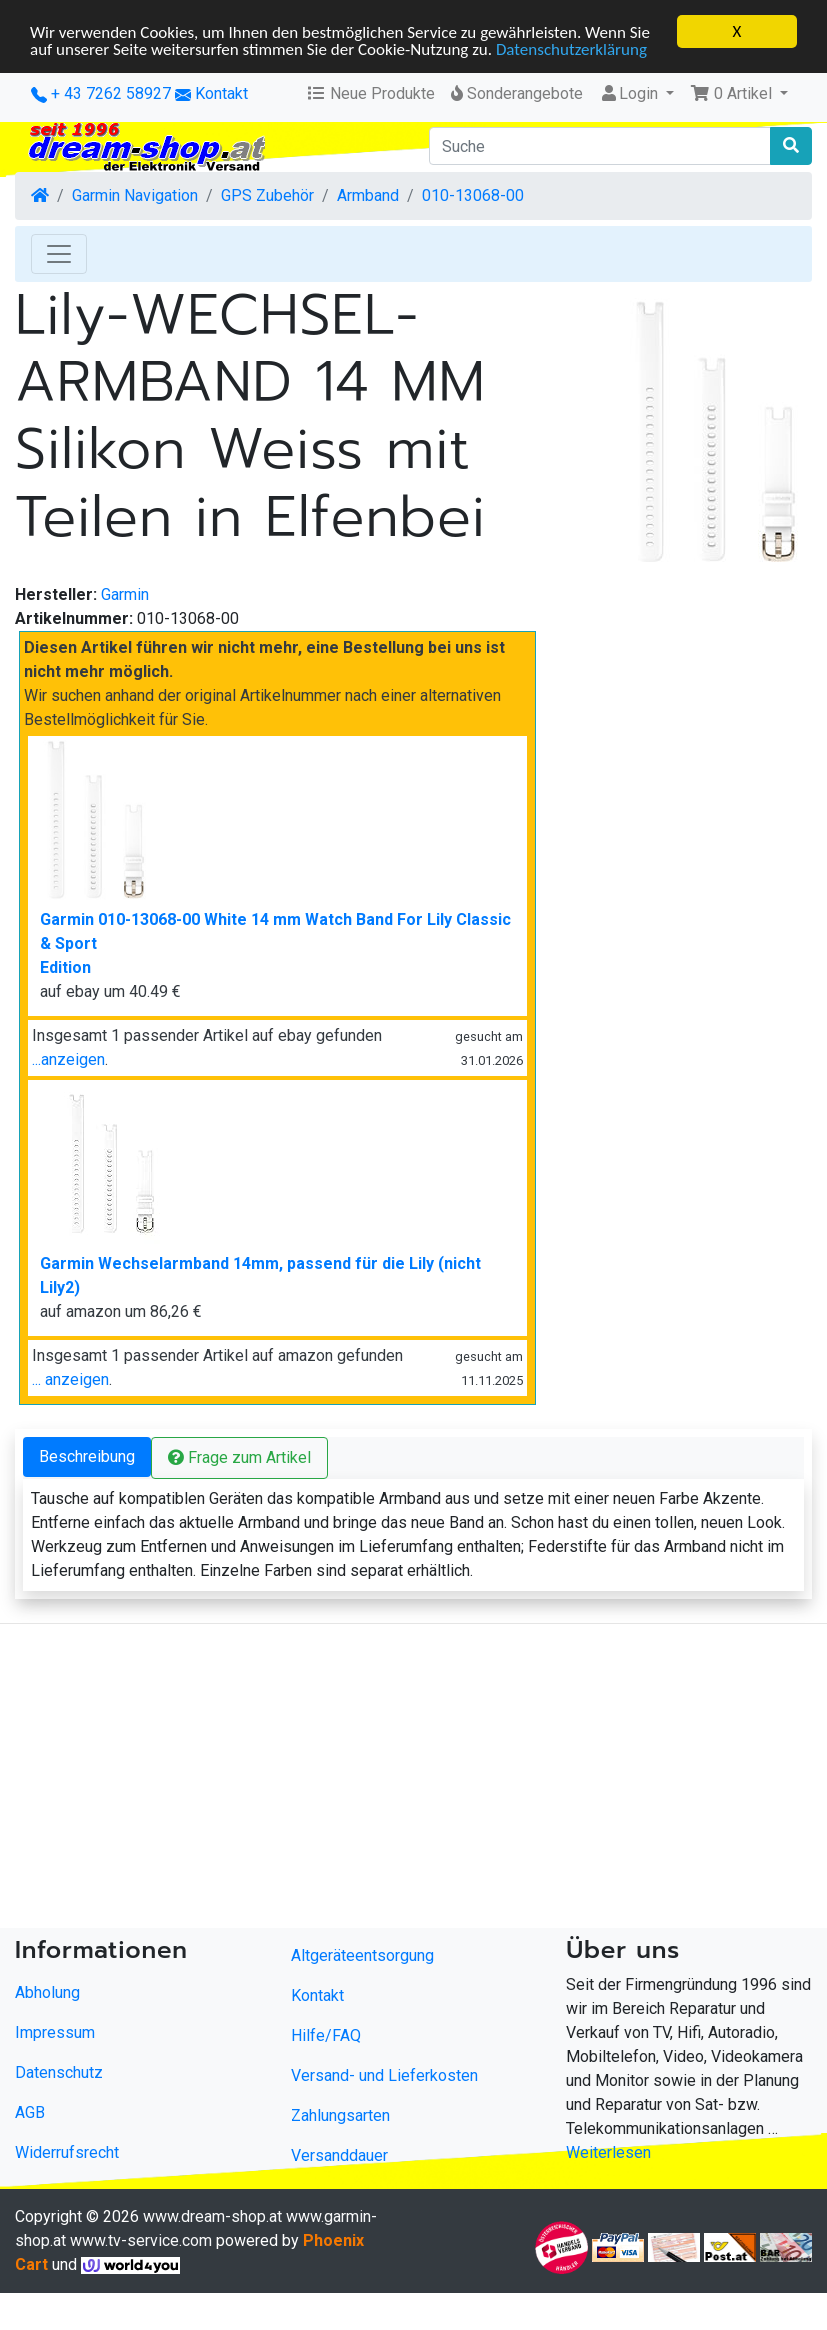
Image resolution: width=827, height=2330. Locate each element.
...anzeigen (68, 1059)
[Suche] (600, 146)
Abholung (47, 1992)
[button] (739, 94)
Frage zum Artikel (239, 1457)
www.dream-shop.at (212, 2216)
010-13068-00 (473, 195)
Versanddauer (339, 2155)
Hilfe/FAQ (326, 2035)
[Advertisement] (384, 1780)
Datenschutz (59, 2072)
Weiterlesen (608, 2152)
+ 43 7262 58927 (101, 93)
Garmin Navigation (135, 195)
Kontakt (221, 93)
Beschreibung (87, 1456)
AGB (30, 2112)
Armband (368, 195)
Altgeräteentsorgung (362, 1955)
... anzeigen (70, 1379)
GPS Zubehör (267, 195)
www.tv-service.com (141, 2240)
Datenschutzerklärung (571, 49)
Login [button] (630, 93)
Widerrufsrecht (67, 2152)
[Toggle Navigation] (59, 254)
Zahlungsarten (340, 2115)
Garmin (125, 594)
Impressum (55, 2032)
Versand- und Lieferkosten (384, 2075)
